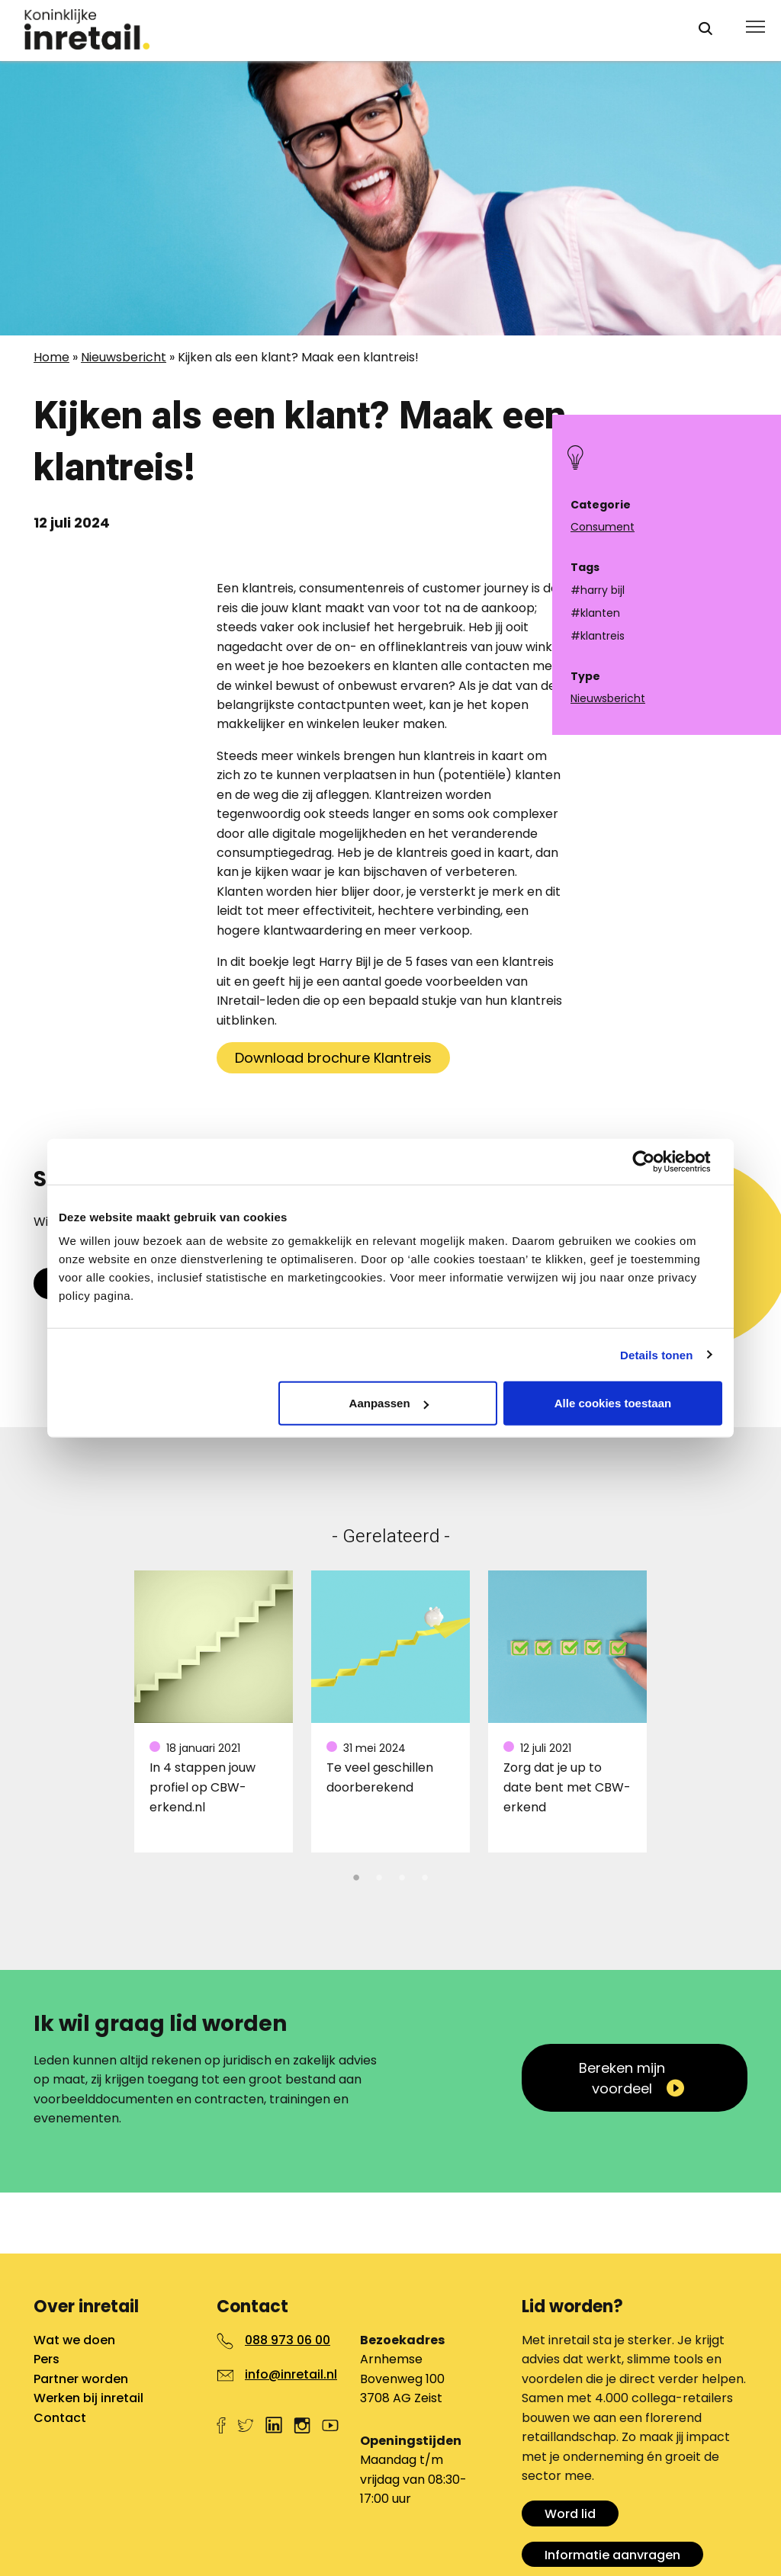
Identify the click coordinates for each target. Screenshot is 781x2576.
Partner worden (81, 2379)
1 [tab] (356, 1875)
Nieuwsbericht (123, 357)
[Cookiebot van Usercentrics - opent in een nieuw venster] (655, 1161)
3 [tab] (402, 1875)
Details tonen (656, 1354)
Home (51, 357)
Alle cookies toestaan (612, 1403)
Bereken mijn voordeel (622, 2078)
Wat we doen (74, 2340)
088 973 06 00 (287, 2340)
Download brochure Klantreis (333, 1057)
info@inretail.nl (291, 2374)
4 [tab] (424, 1875)
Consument (602, 526)
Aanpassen (389, 1403)
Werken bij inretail (88, 2398)
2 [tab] (379, 1875)
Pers (46, 2359)
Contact (60, 2418)
